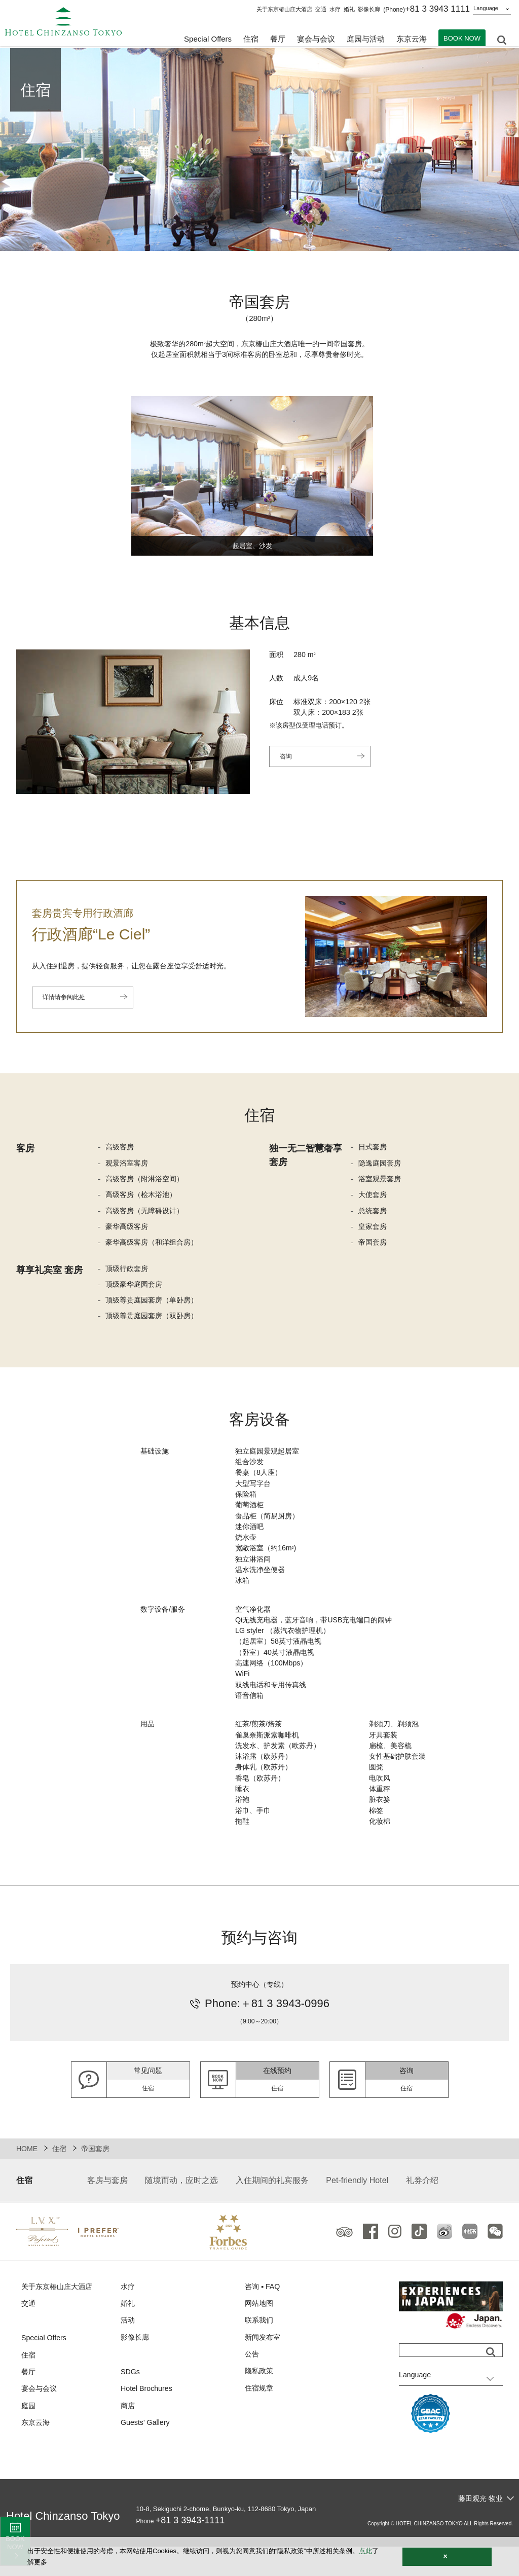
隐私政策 (260, 2403)
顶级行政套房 (128, 1273)
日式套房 (373, 1148)
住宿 (59, 2177)
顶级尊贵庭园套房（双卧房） (154, 1323)
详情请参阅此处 (67, 999)
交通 (320, 9)
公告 (252, 2385)
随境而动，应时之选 (181, 2208)
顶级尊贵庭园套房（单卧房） (154, 1306)
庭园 (28, 2438)
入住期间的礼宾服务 (272, 2208)
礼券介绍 (422, 2208)
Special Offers (208, 41)
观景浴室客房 (128, 1164)
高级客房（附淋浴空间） (147, 1181)
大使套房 (373, 1197)
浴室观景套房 (381, 1181)
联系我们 (260, 2350)
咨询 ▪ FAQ (263, 2315)
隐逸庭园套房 (381, 1164)
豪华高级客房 (128, 1230)
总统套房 (373, 1214)
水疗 (335, 9)
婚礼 (349, 9)
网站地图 (260, 2333)
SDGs (131, 2403)
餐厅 (28, 2403)
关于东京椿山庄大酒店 (284, 9)
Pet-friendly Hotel (357, 2208)
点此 (365, 2551)
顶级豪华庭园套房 (135, 1290)
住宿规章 (260, 2420)
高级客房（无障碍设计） (147, 1214)
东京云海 (411, 41)
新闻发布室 (264, 2368)
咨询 (287, 760)
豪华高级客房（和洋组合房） (154, 1247)
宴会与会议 (316, 41)
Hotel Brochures (148, 2420)
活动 (128, 2350)
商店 (128, 2438)
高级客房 (120, 1148)
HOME (27, 2177)
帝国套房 (373, 1247)
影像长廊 (369, 9)
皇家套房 (373, 1230)
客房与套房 (107, 2208)
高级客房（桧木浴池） (143, 1197)
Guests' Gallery (146, 2455)
